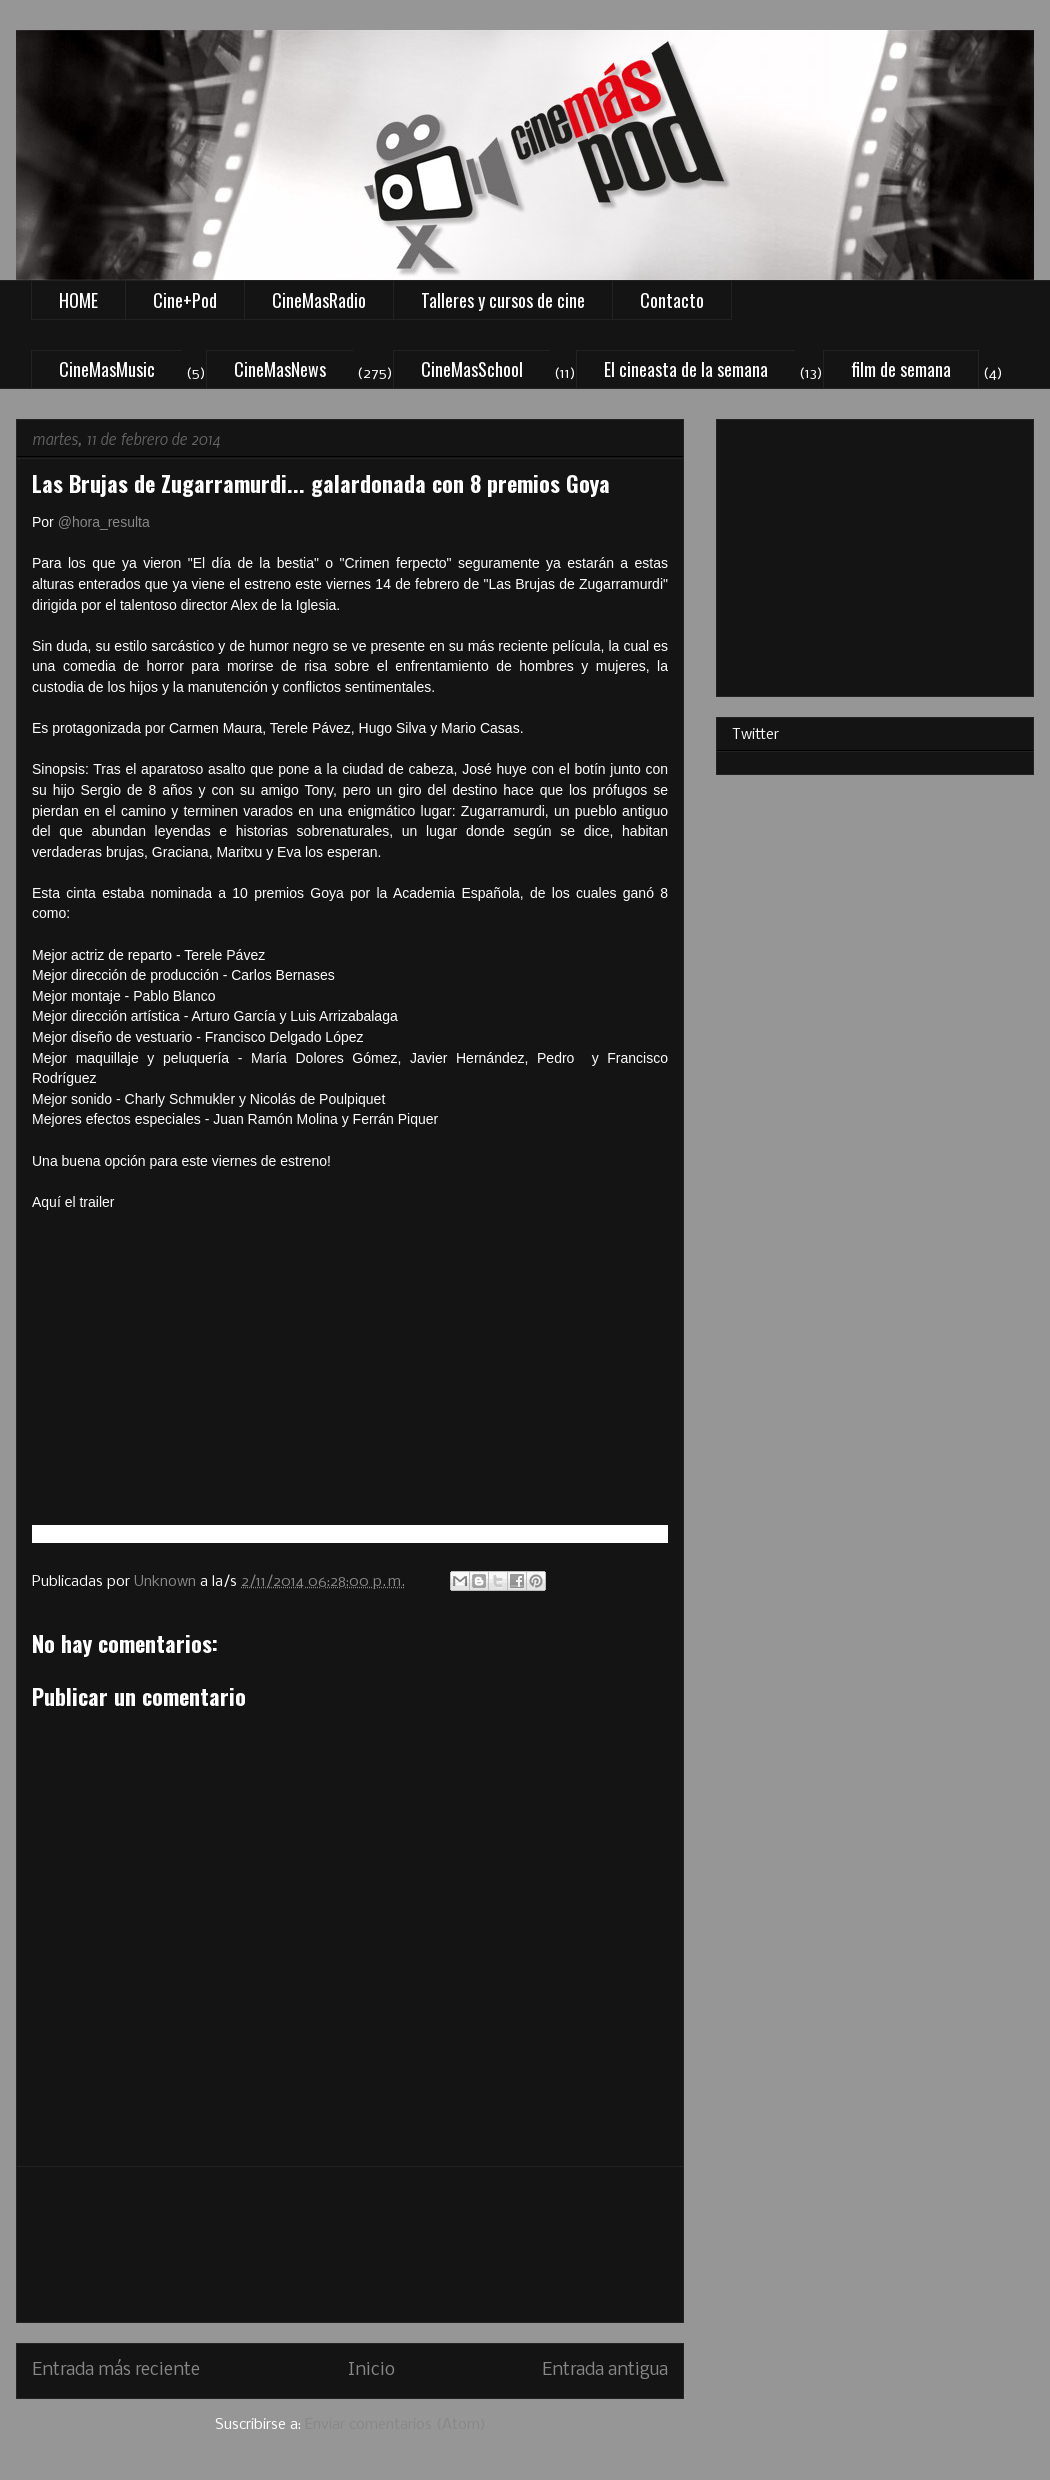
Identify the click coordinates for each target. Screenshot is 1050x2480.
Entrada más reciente (116, 2370)
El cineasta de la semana (686, 369)
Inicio (371, 2370)
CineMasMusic (107, 369)
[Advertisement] (350, 2244)
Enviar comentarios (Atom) (395, 2425)
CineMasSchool (472, 369)
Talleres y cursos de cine (503, 300)
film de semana (901, 369)
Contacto (672, 300)
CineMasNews (280, 369)
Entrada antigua (605, 2370)
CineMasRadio (319, 300)
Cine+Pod (185, 300)
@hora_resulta (104, 522)
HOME (78, 300)
